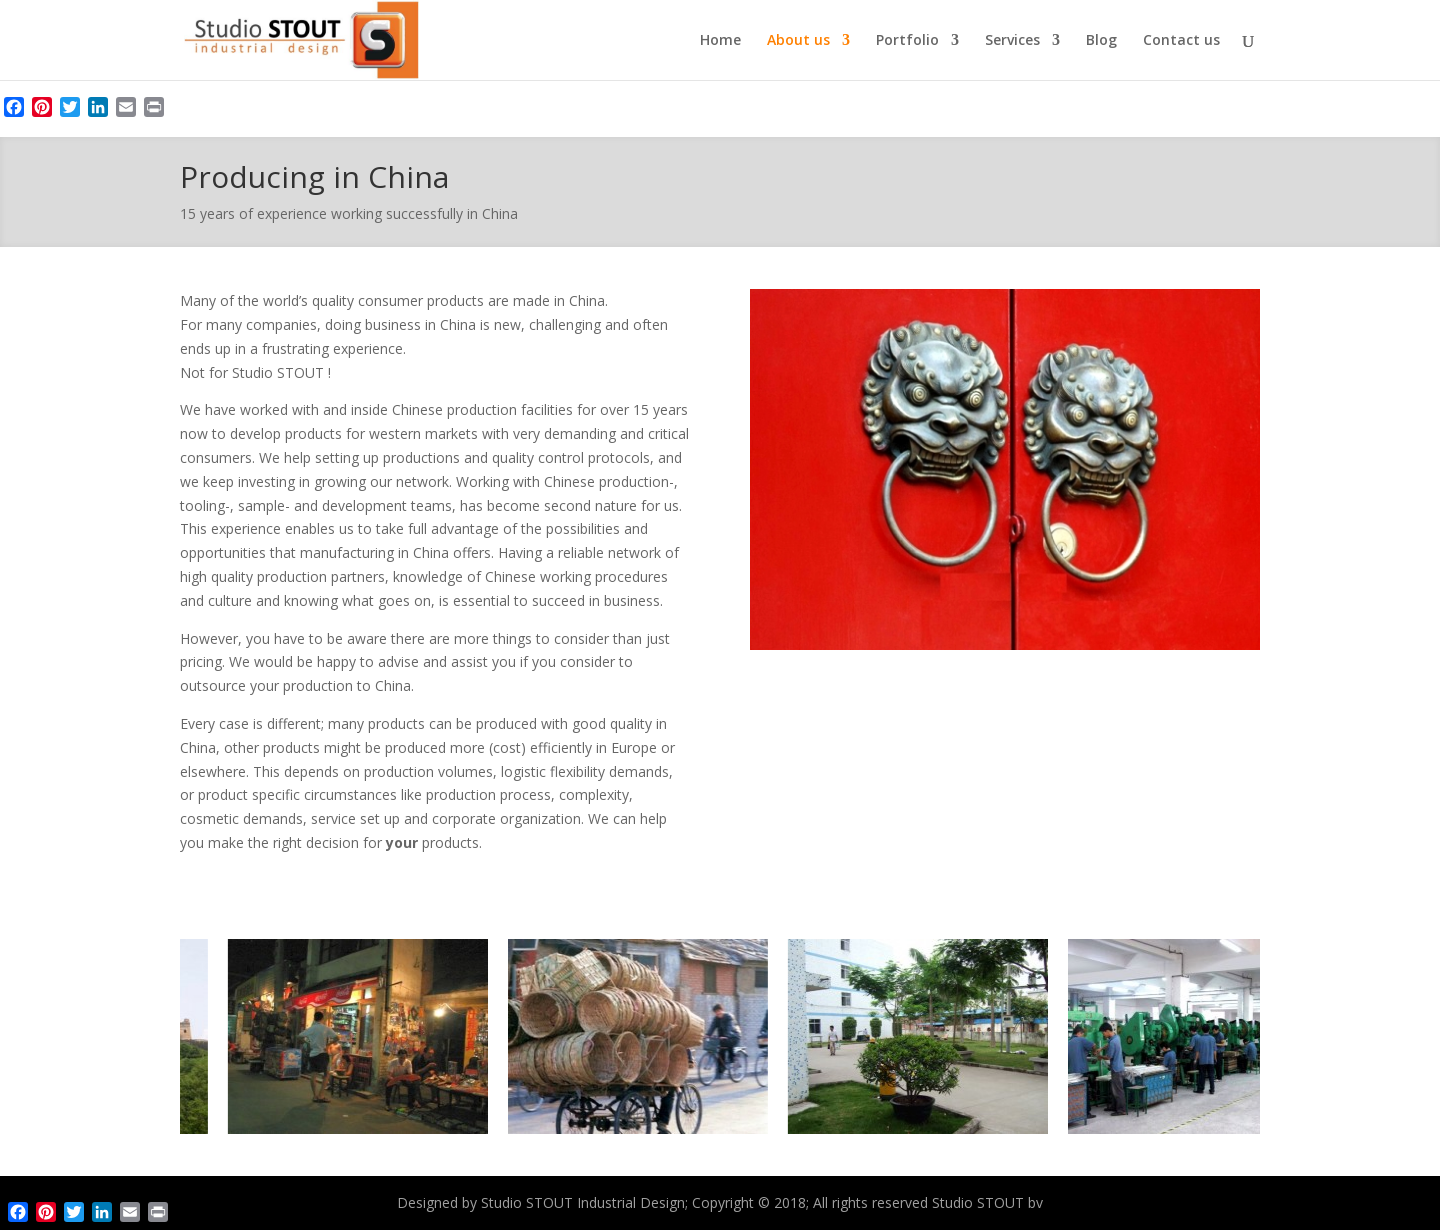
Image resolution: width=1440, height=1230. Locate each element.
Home (720, 41)
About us (798, 41)
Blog (1101, 41)
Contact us (1181, 41)
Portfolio (907, 41)
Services (1012, 41)
